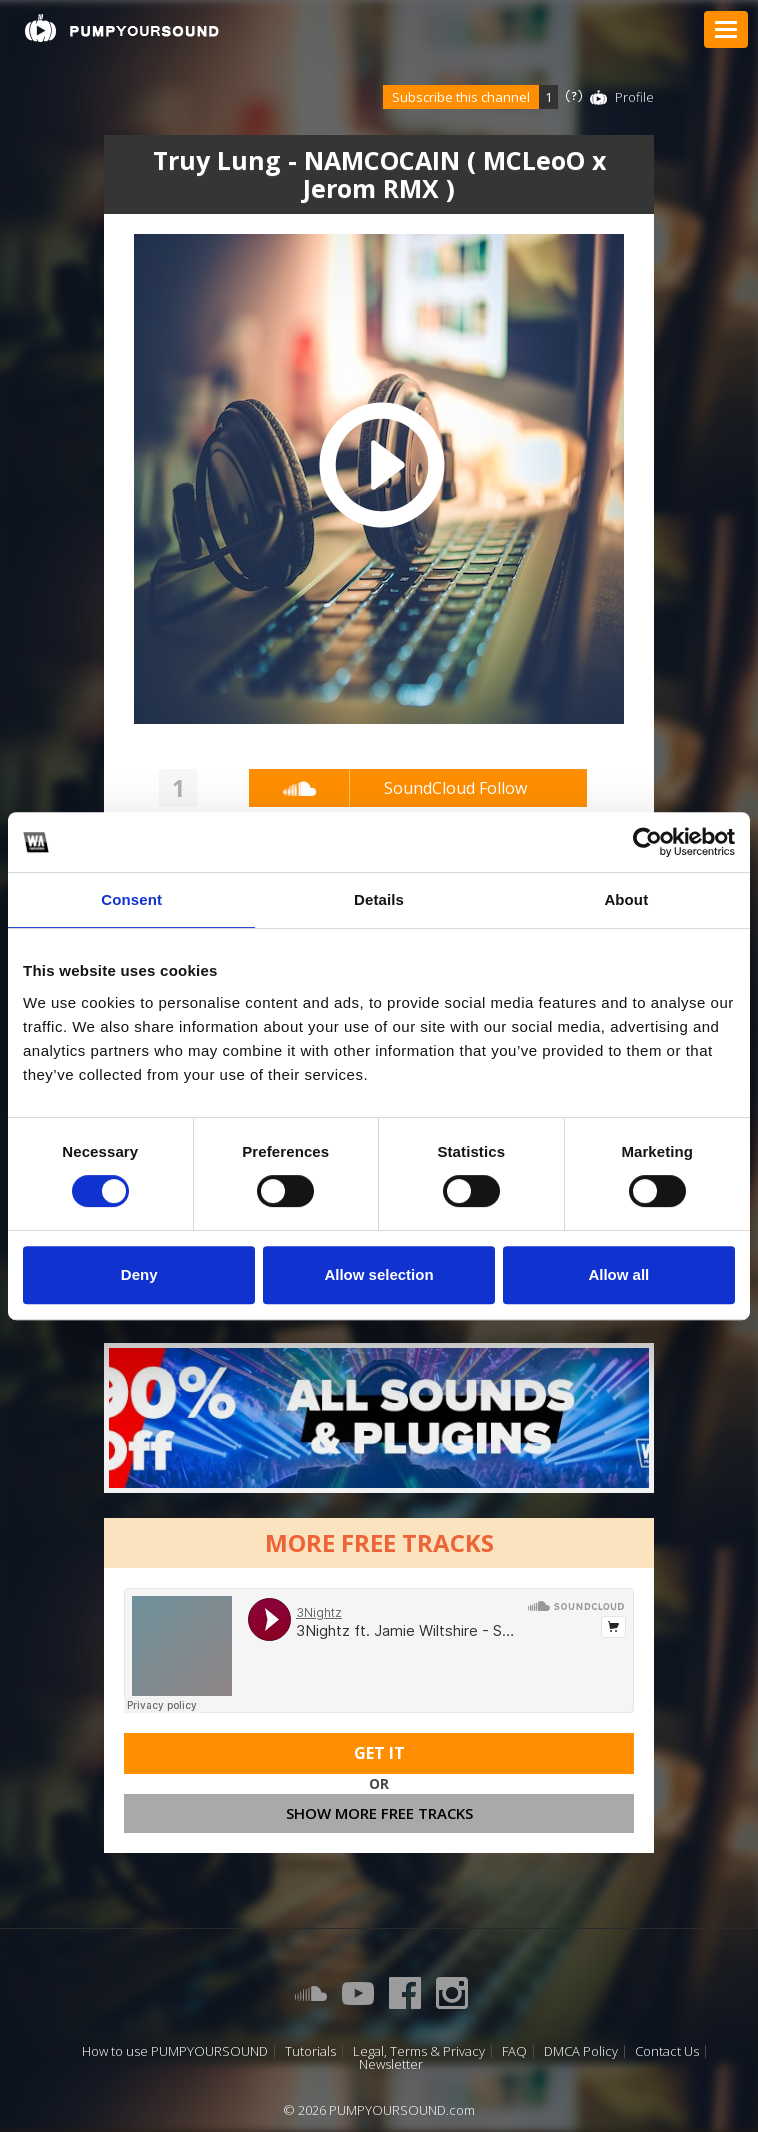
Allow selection (378, 1274)
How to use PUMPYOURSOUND (175, 2051)
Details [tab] (379, 899)
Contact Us (667, 2051)
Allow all (618, 1274)
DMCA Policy (581, 2051)
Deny (139, 1274)
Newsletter (391, 2064)
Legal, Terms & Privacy (419, 2051)
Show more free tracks (379, 1813)
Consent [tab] (131, 899)
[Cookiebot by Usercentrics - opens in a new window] (647, 842)
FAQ (514, 2051)
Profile (634, 97)
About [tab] (626, 899)
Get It (379, 1753)
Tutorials (310, 2051)
